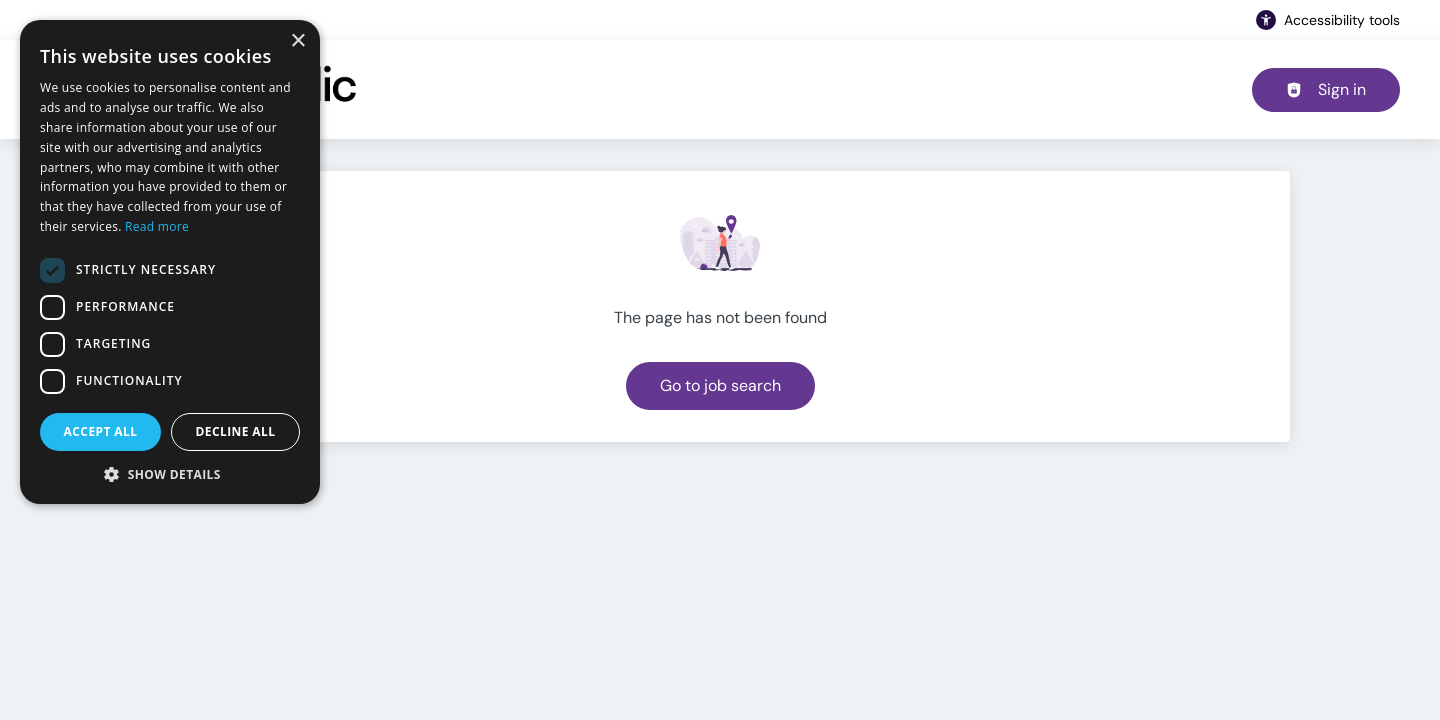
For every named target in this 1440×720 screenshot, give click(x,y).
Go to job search (720, 385)
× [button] (297, 41)
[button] (170, 474)
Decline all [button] (236, 431)
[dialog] (170, 262)
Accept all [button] (101, 431)
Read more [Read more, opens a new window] (157, 226)
